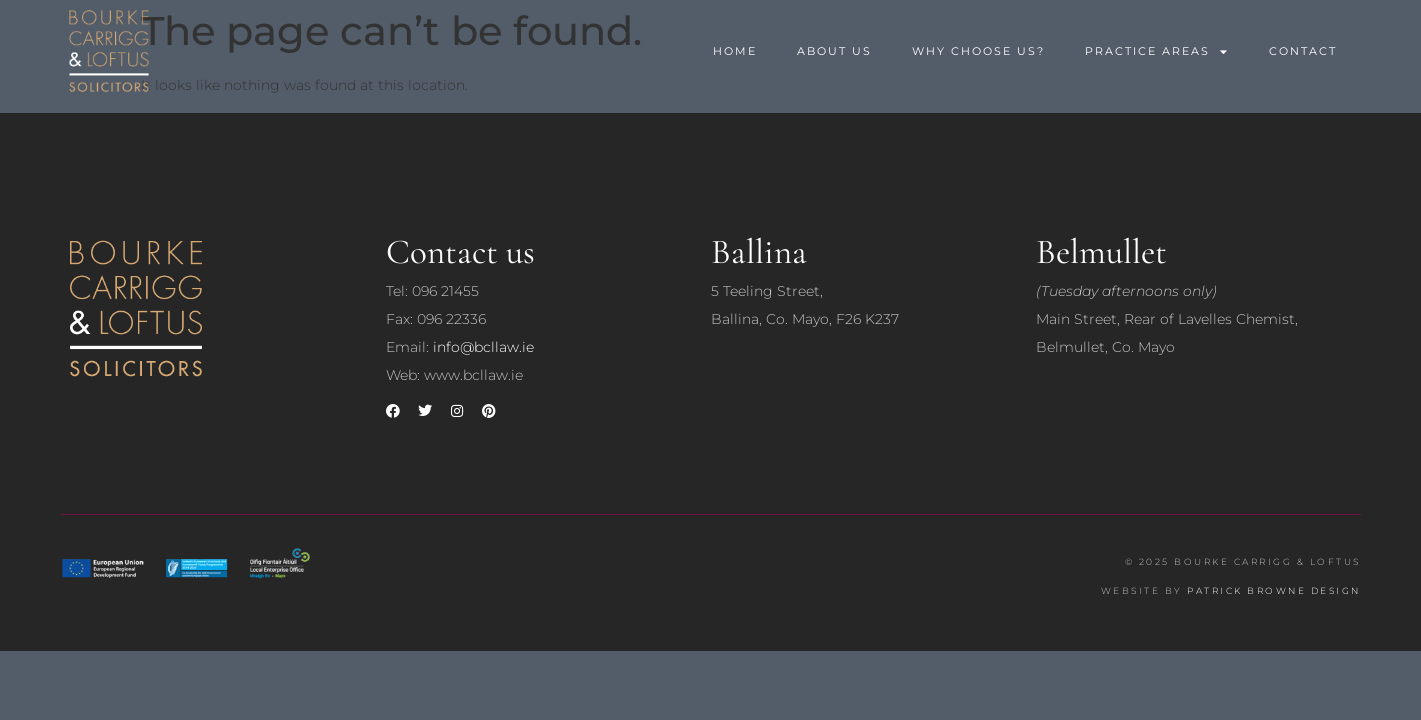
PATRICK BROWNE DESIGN (1274, 590)
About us (834, 51)
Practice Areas (1157, 51)
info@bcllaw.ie (483, 347)
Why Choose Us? (978, 51)
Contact (1303, 51)
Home (735, 51)
